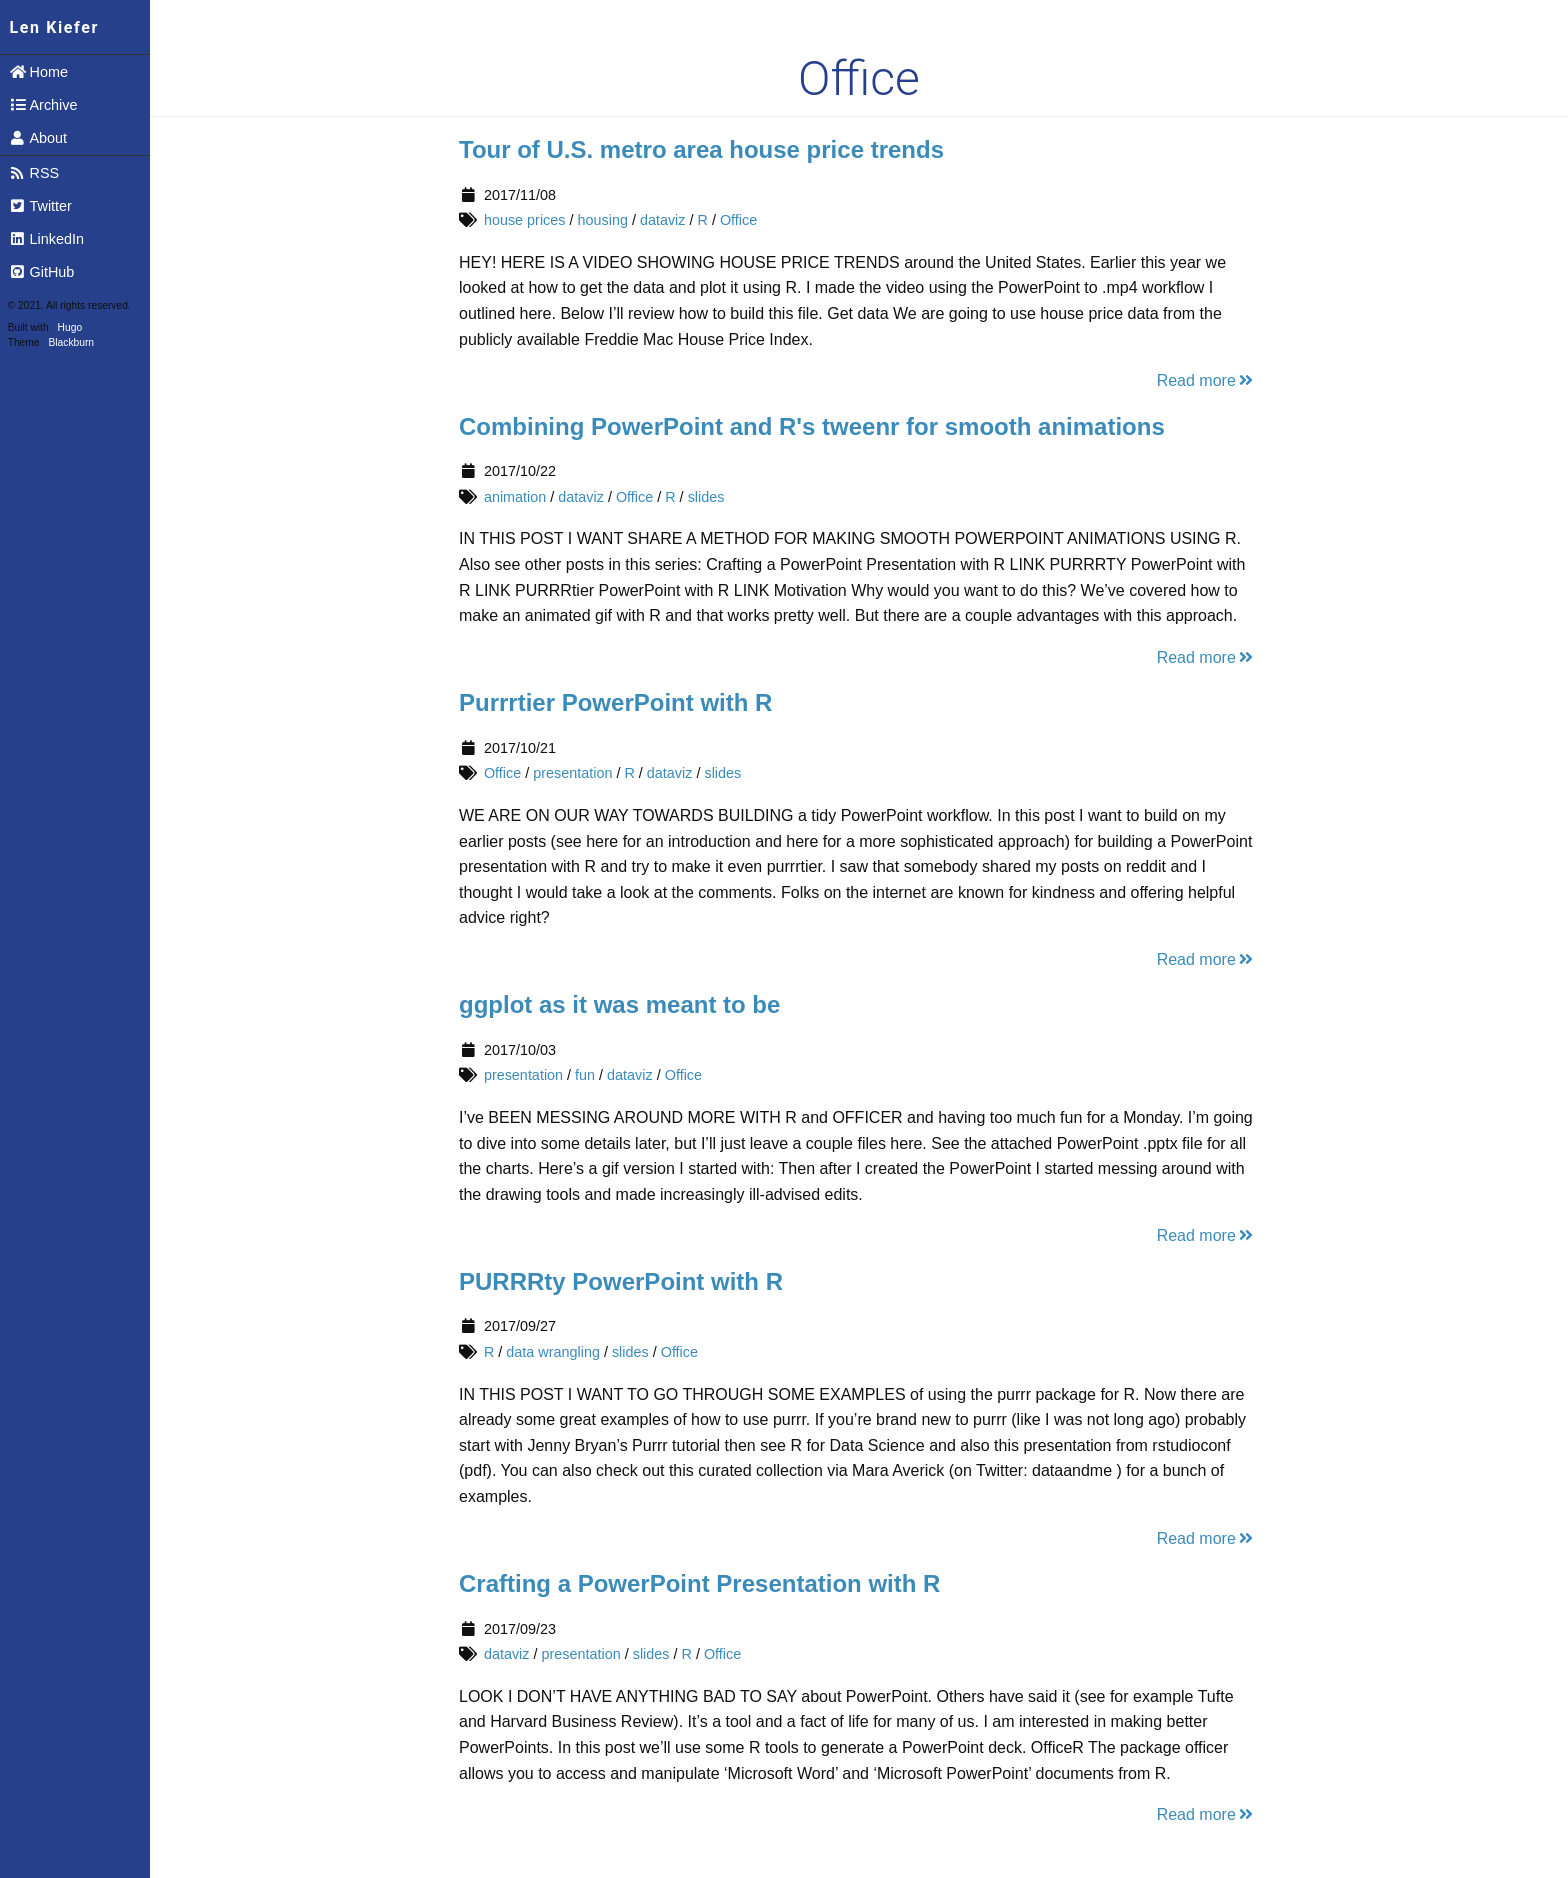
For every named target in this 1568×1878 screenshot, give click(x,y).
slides (706, 497)
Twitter (40, 206)
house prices (525, 220)
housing (602, 220)
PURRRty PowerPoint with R (621, 1281)
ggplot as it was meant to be (619, 1004)
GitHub (42, 272)
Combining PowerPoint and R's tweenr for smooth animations (812, 426)
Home (38, 72)
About (38, 138)
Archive (43, 105)
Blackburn (72, 342)
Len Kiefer (54, 27)
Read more (1206, 380)
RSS (34, 173)
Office (738, 220)
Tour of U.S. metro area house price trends (701, 149)
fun (585, 1075)
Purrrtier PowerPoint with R (615, 702)
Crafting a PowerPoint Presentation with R (699, 1583)
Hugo (70, 327)
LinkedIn (46, 239)
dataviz (663, 220)
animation (515, 497)
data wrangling (553, 1352)
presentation (572, 773)
